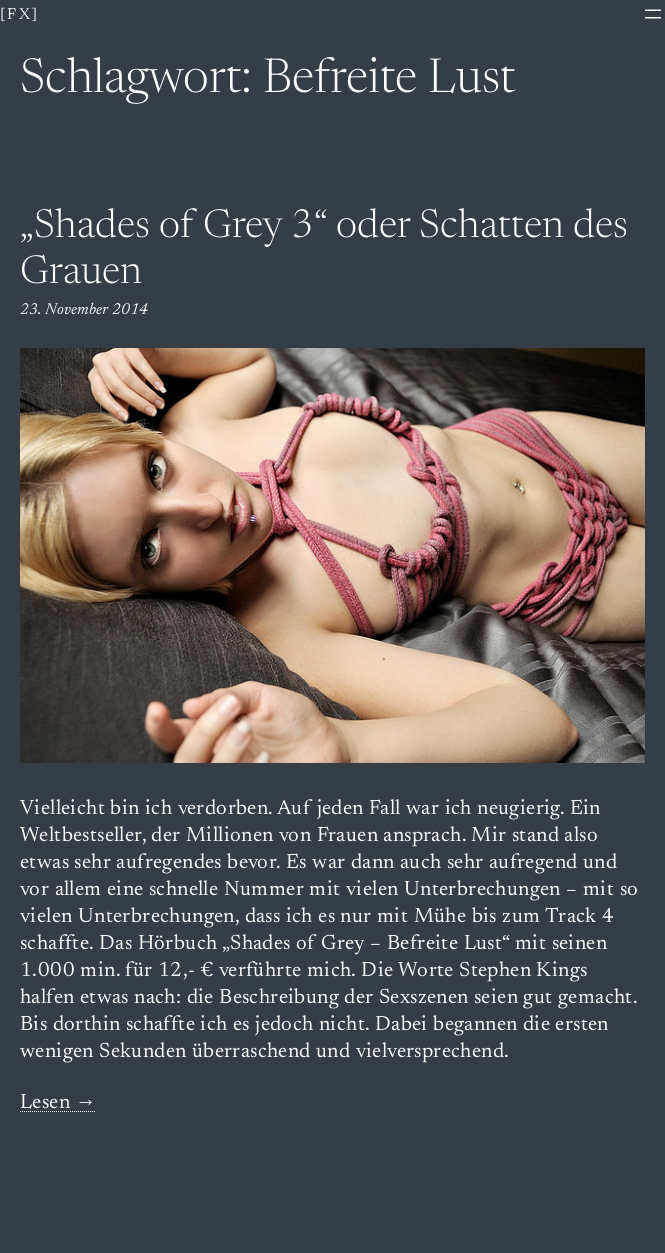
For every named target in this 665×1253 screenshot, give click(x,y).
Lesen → (58, 1103)
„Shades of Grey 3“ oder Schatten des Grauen (324, 251)
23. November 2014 (84, 310)
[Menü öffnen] (653, 14)
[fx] (20, 15)
